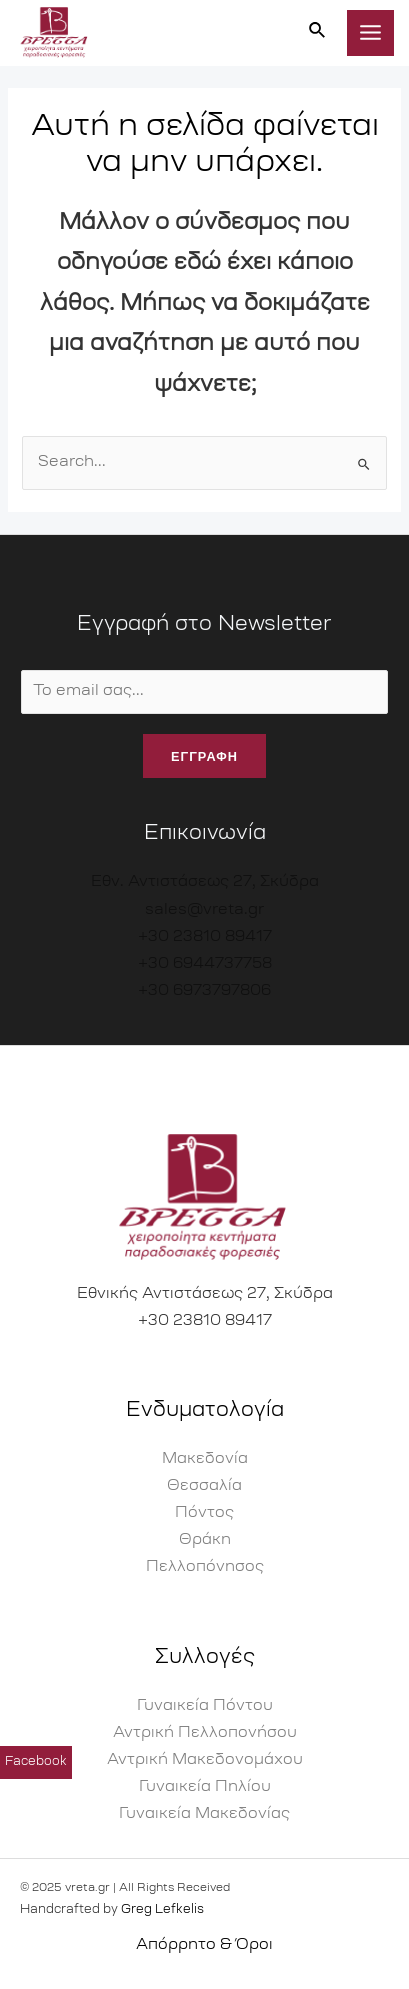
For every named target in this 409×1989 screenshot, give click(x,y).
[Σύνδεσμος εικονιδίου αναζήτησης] (318, 32)
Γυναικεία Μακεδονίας (204, 1814)
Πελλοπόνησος (205, 1567)
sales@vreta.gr (204, 910)
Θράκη (205, 1540)
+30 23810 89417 (205, 937)
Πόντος (204, 1513)
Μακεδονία (205, 1459)
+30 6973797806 (204, 991)
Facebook (36, 1769)
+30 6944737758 (205, 964)
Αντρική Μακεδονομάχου (205, 1760)
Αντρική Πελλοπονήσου (205, 1733)
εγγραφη (204, 756)
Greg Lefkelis (162, 1910)
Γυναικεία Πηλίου (205, 1787)
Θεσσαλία (204, 1486)
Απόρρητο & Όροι (204, 1945)
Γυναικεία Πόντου (205, 1706)
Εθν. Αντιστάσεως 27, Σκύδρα (205, 882)
